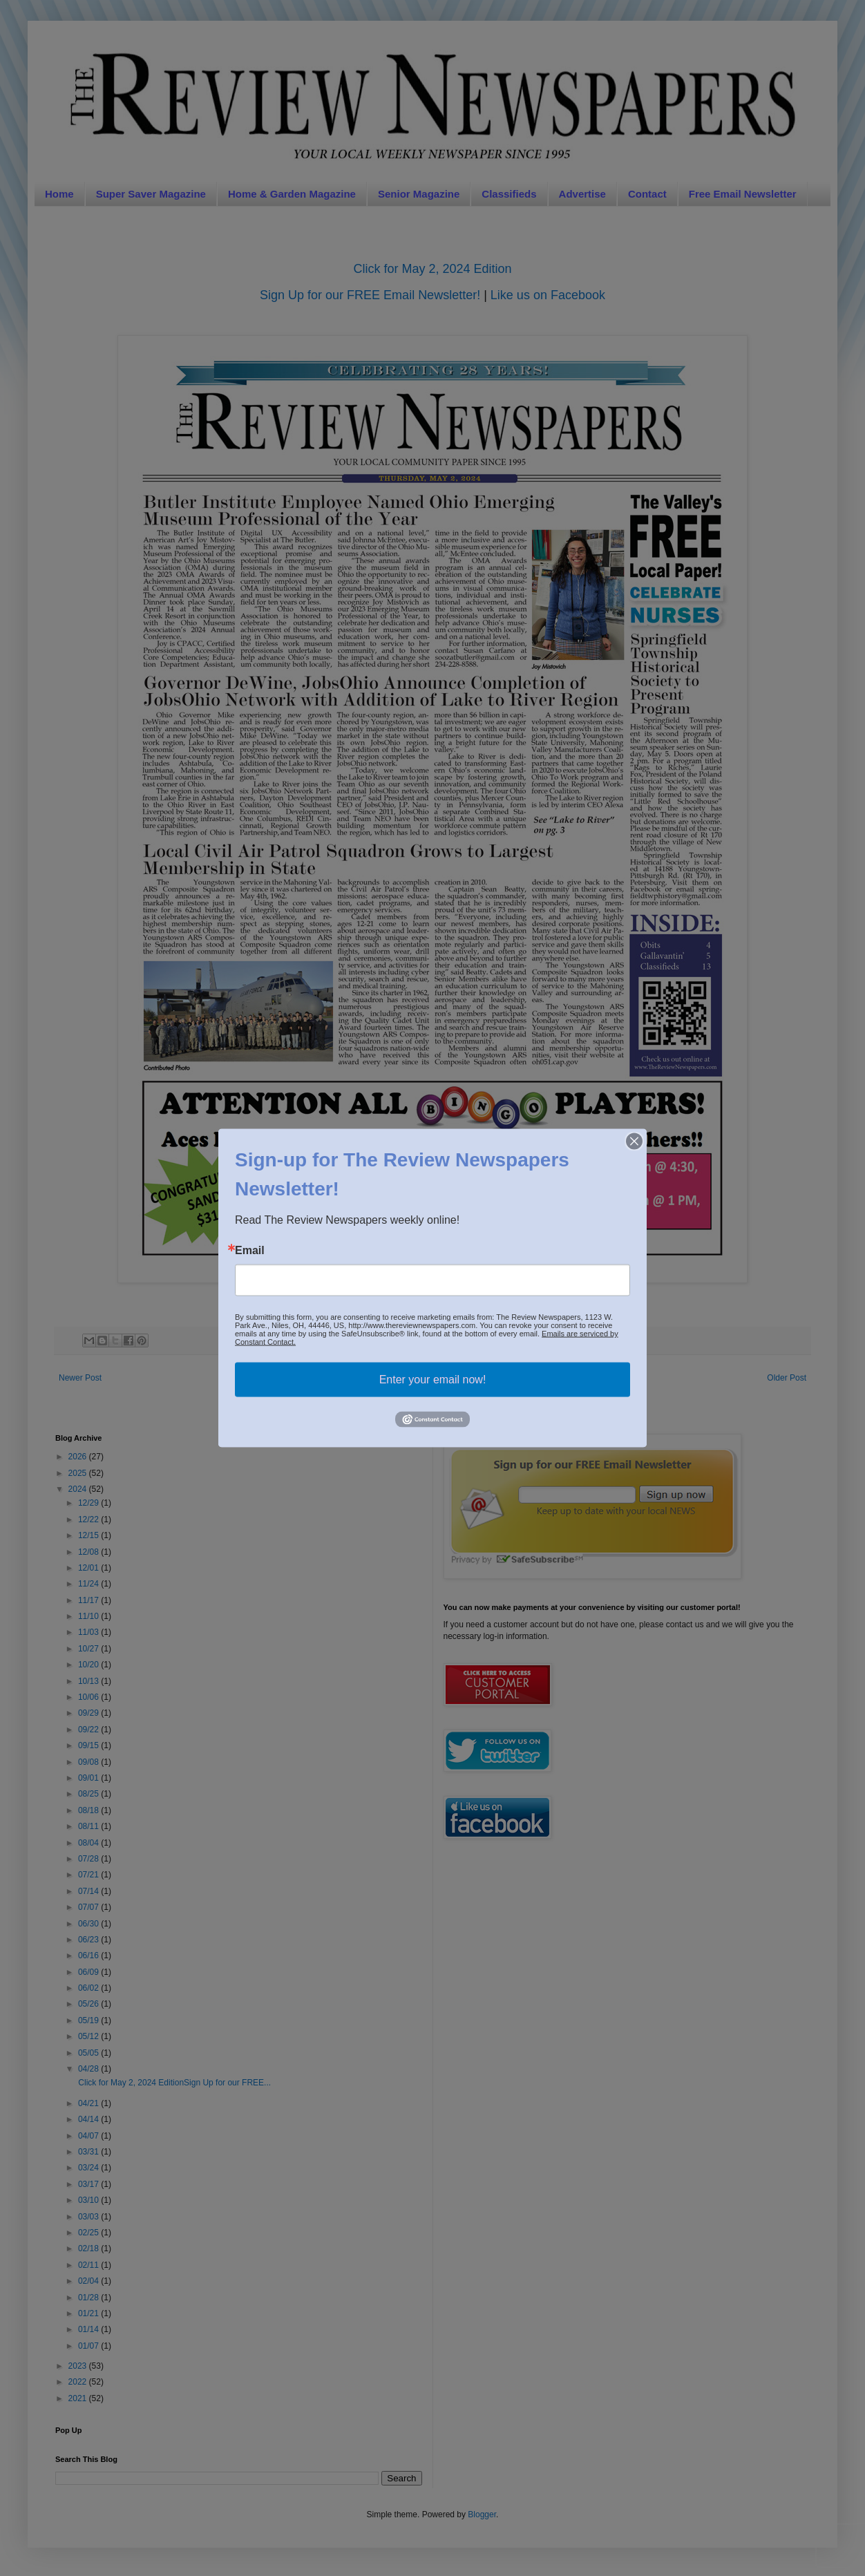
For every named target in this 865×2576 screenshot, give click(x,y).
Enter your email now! (432, 1379)
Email (250, 1250)
